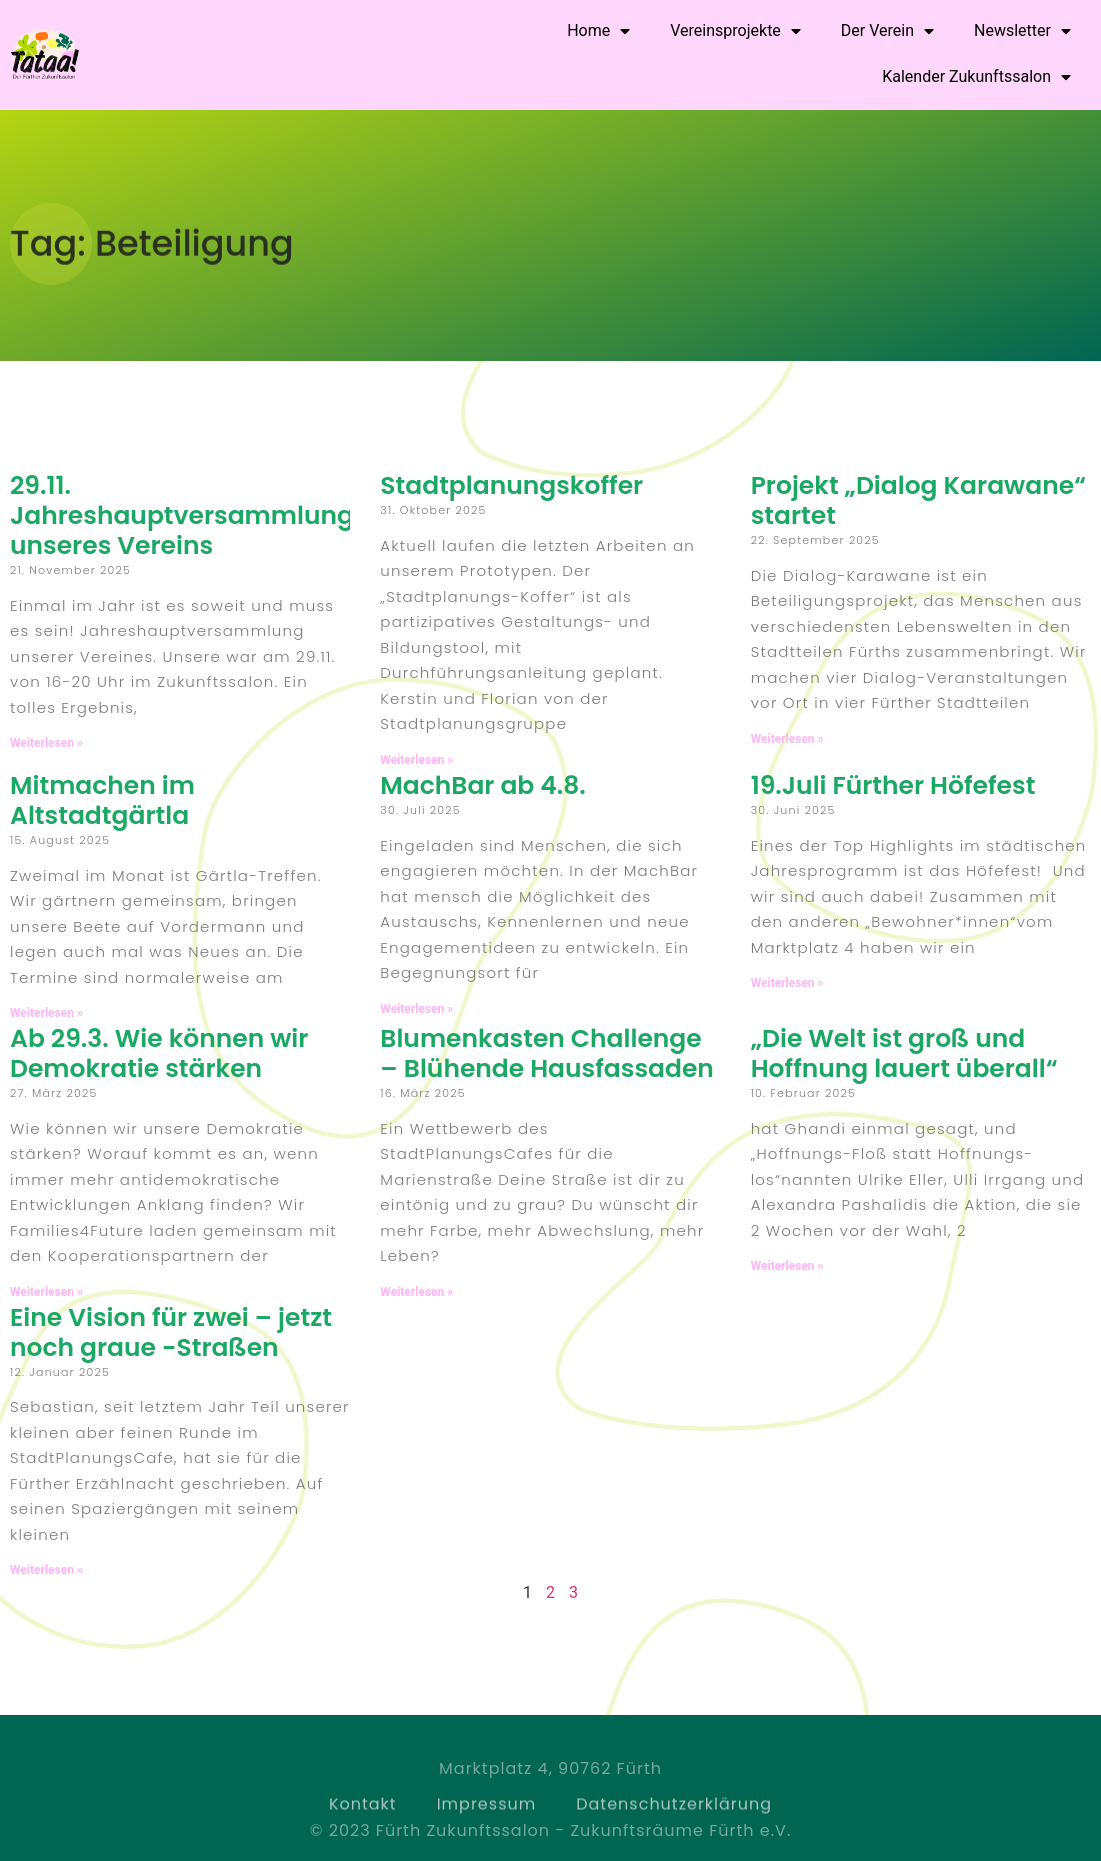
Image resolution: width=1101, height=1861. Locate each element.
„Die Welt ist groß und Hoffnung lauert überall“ (904, 1053)
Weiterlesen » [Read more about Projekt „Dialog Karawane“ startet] (787, 739)
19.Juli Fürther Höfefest (893, 785)
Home (598, 31)
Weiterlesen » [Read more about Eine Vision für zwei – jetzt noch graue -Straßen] (46, 1570)
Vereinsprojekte (735, 31)
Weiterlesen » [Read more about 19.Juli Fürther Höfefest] (787, 983)
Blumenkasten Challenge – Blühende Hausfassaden (547, 1053)
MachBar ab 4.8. (483, 785)
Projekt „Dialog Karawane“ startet (918, 500)
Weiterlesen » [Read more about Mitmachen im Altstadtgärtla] (46, 1013)
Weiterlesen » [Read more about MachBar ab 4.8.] (416, 1009)
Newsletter (1022, 31)
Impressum (487, 1818)
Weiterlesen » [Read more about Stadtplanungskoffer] (416, 760)
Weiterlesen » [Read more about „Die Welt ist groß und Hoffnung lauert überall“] (787, 1266)
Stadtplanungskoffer (511, 485)
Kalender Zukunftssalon (976, 77)
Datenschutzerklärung (674, 1818)
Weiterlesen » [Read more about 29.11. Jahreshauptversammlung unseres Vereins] (46, 743)
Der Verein (887, 31)
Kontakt (363, 1818)
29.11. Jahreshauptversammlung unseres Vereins (182, 515)
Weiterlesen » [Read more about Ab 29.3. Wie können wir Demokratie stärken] (46, 1292)
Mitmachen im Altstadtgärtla (102, 800)
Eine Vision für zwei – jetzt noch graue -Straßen (171, 1332)
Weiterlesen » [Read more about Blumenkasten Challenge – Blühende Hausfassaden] (416, 1292)
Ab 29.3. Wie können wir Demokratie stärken (159, 1053)
